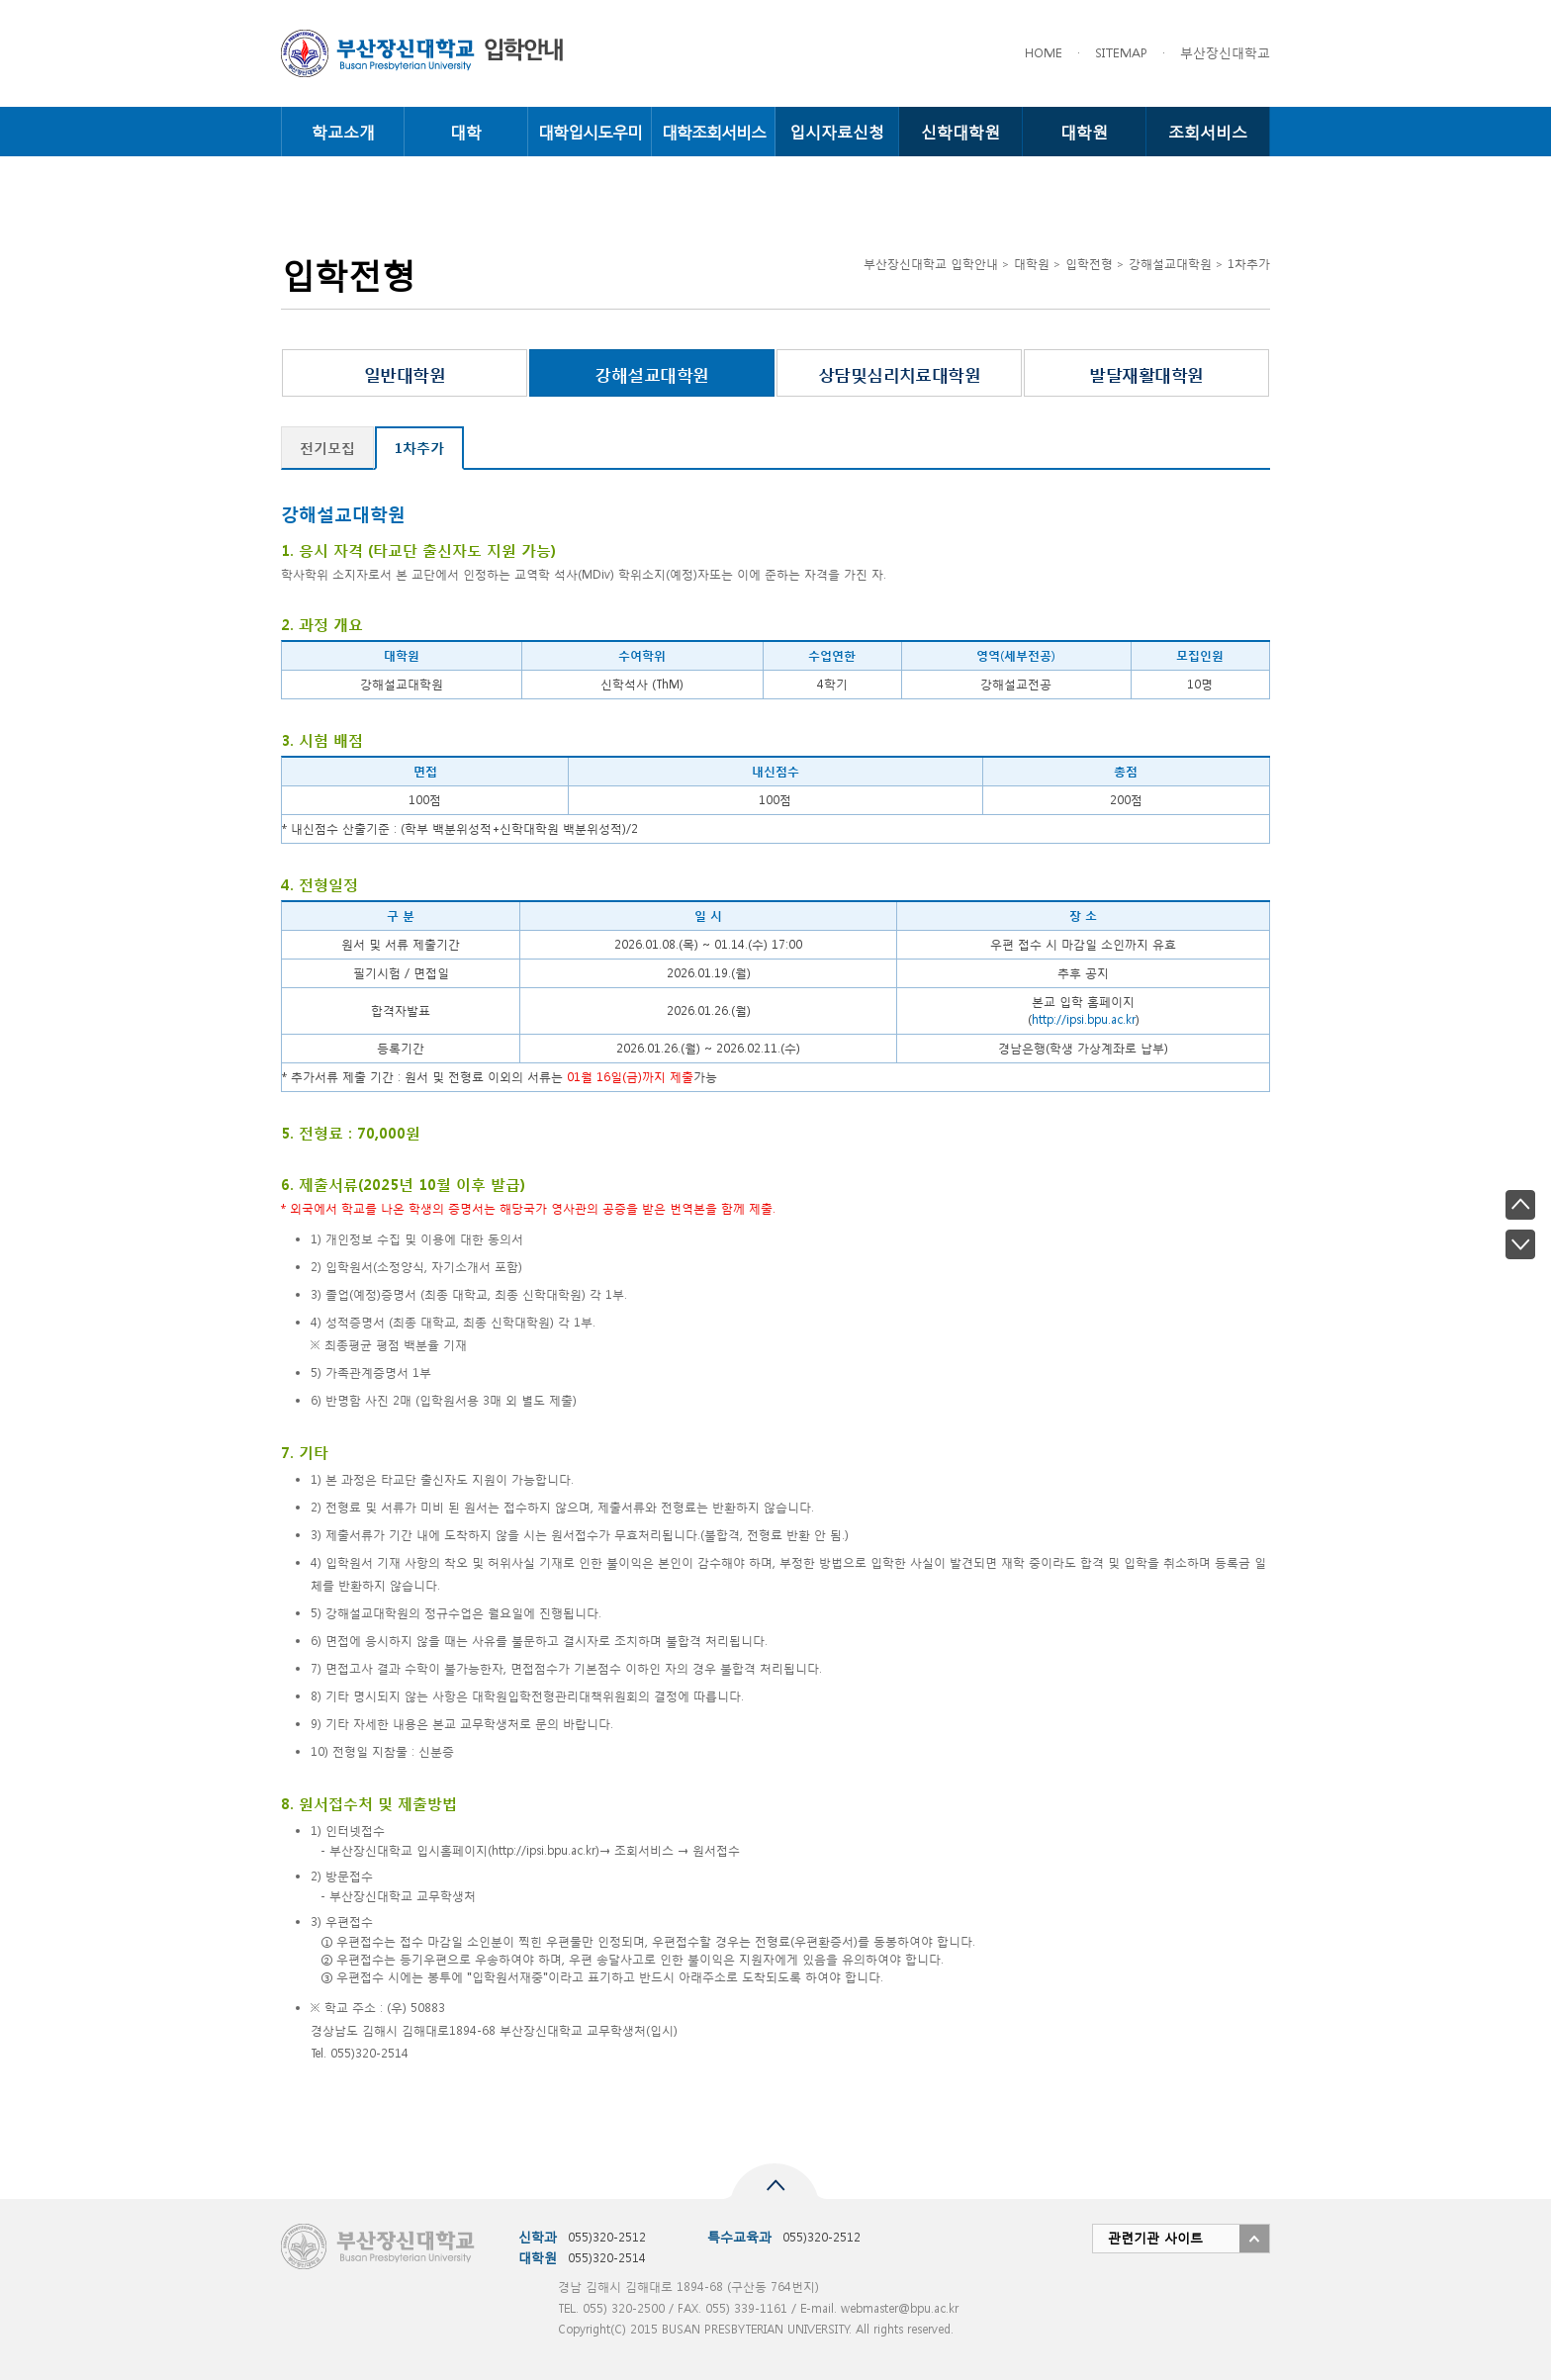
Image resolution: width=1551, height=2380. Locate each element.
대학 (466, 131)
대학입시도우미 (590, 131)
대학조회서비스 (714, 131)
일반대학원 (404, 373)
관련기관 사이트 (1155, 2238)
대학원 (1084, 131)
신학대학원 (960, 131)
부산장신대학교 (1225, 53)
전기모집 (327, 447)
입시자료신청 (836, 131)
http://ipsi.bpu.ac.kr (1084, 1019)
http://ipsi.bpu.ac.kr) (545, 1850)
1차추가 (419, 447)
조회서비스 (1207, 131)
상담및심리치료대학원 (899, 373)
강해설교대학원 (651, 373)
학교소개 (343, 131)
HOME (1043, 53)
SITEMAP (1121, 53)
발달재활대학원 (1146, 373)
